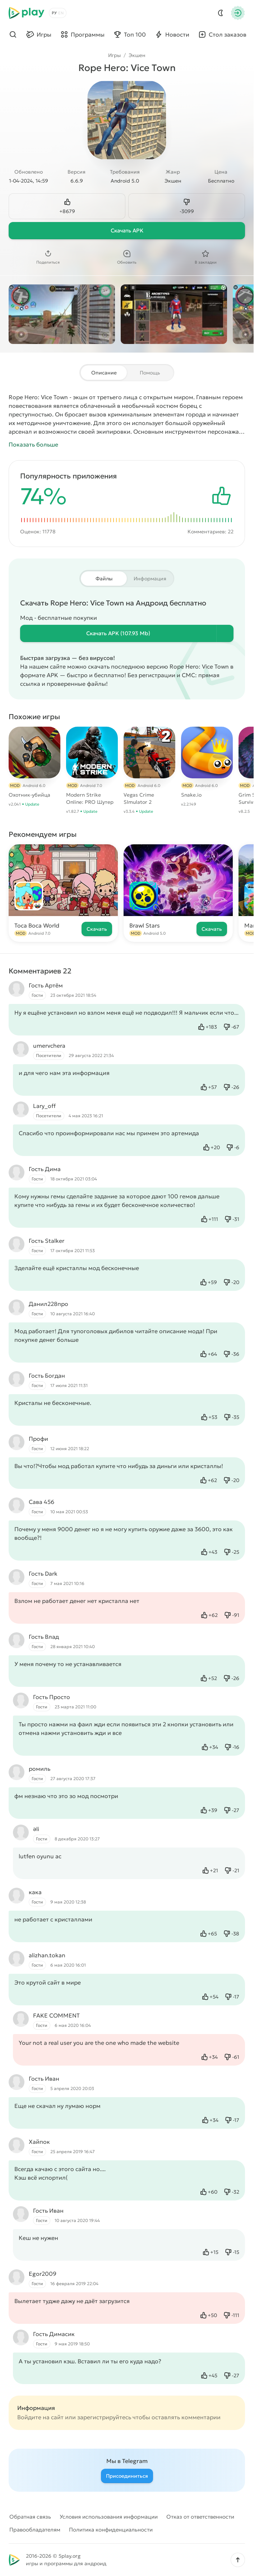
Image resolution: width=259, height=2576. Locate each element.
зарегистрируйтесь (104, 2417)
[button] (238, 2560)
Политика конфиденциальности (111, 2529)
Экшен (137, 55)
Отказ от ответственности (200, 2516)
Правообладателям (34, 2529)
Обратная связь (30, 2516)
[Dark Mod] (220, 13)
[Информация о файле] (224, 633)
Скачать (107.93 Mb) (118, 633)
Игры (114, 55)
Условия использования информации (109, 2516)
